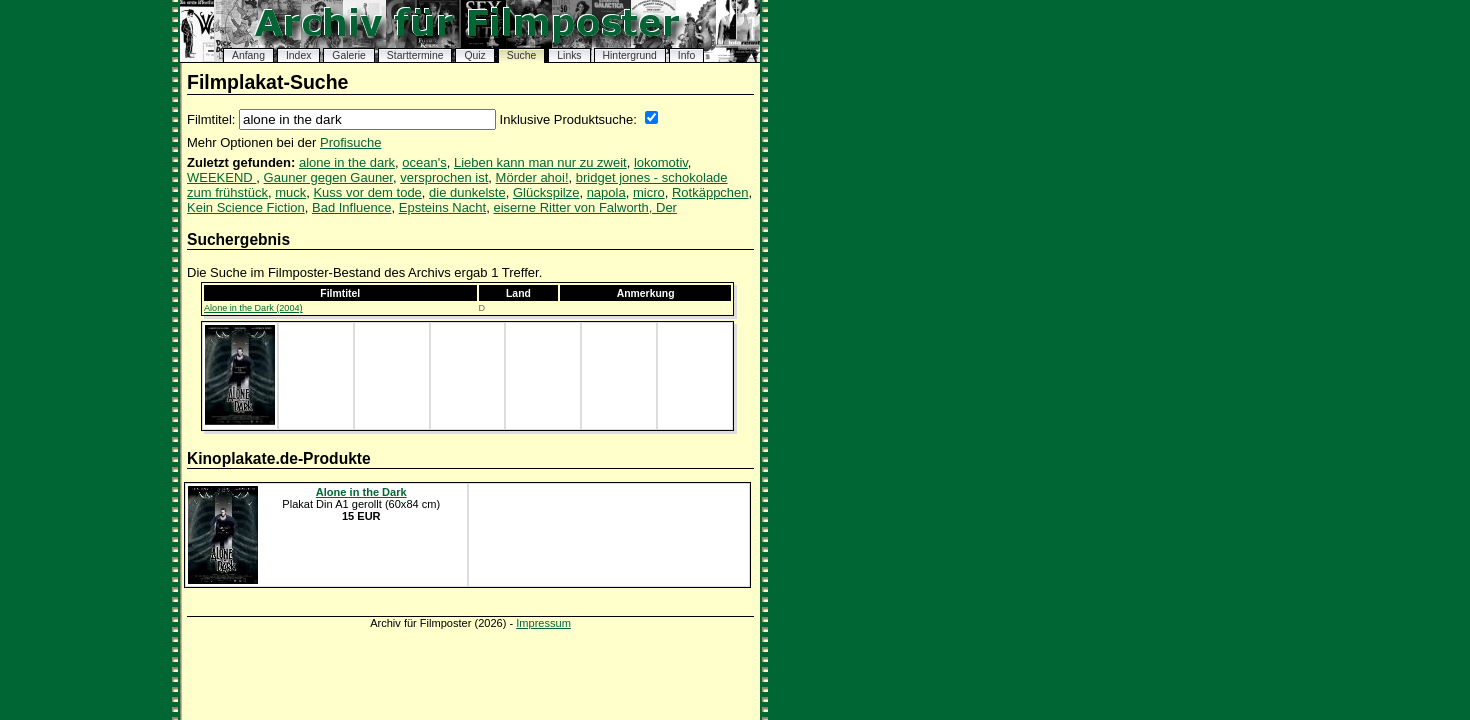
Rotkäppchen (710, 192)
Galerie (349, 55)
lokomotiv (661, 162)
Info (686, 55)
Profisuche (350, 142)
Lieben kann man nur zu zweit (540, 162)
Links (569, 55)
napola (606, 192)
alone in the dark (347, 162)
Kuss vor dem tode (367, 192)
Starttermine (415, 55)
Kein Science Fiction (246, 207)
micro (649, 192)
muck (290, 192)
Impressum (543, 623)
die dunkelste (467, 192)
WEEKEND (221, 177)
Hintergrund (630, 55)
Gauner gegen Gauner (328, 177)
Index (298, 55)
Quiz (474, 55)
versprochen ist (444, 177)
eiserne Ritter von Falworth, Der (585, 207)
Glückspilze (546, 192)
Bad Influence (352, 207)
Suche (521, 55)
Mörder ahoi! (532, 177)
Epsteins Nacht (442, 207)
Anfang (248, 55)
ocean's (424, 162)
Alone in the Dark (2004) (253, 308)
